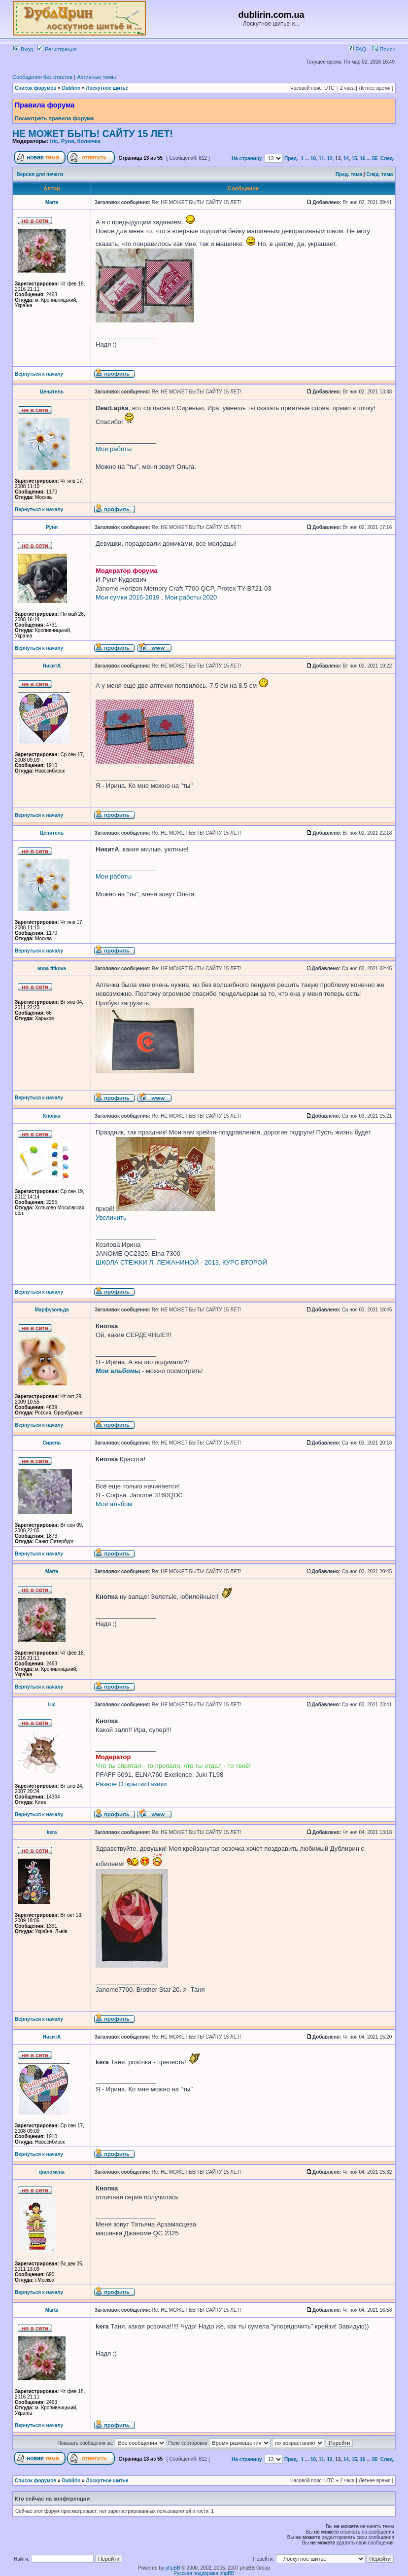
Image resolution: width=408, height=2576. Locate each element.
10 (313, 158)
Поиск (383, 49)
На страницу (247, 158)
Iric (54, 141)
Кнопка (52, 1116)
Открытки (133, 1784)
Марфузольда (51, 1309)
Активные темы (96, 77)
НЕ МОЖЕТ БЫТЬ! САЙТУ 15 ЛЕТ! (92, 133)
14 (346, 158)
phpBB (173, 2568)
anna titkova (51, 968)
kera (52, 1832)
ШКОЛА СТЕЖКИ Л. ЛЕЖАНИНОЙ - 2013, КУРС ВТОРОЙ (181, 1262)
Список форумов (36, 88)
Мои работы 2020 (191, 597)
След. (387, 158)
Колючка (89, 141)
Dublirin (71, 88)
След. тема (379, 174)
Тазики (157, 1784)
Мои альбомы (118, 1371)
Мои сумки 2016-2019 (128, 597)
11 (321, 158)
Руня (67, 141)
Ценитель (52, 391)
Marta (52, 202)
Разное (106, 1784)
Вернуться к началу (39, 374)
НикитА (52, 666)
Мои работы (114, 449)
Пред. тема (349, 174)
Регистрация (56, 49)
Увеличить (111, 1217)
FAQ (357, 49)
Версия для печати (40, 174)
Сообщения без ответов (42, 77)
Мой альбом (114, 1504)
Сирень (51, 1443)
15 (354, 158)
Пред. (291, 158)
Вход (23, 49)
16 (362, 158)
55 (374, 158)
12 (329, 158)
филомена (52, 2172)
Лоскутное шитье (107, 88)
